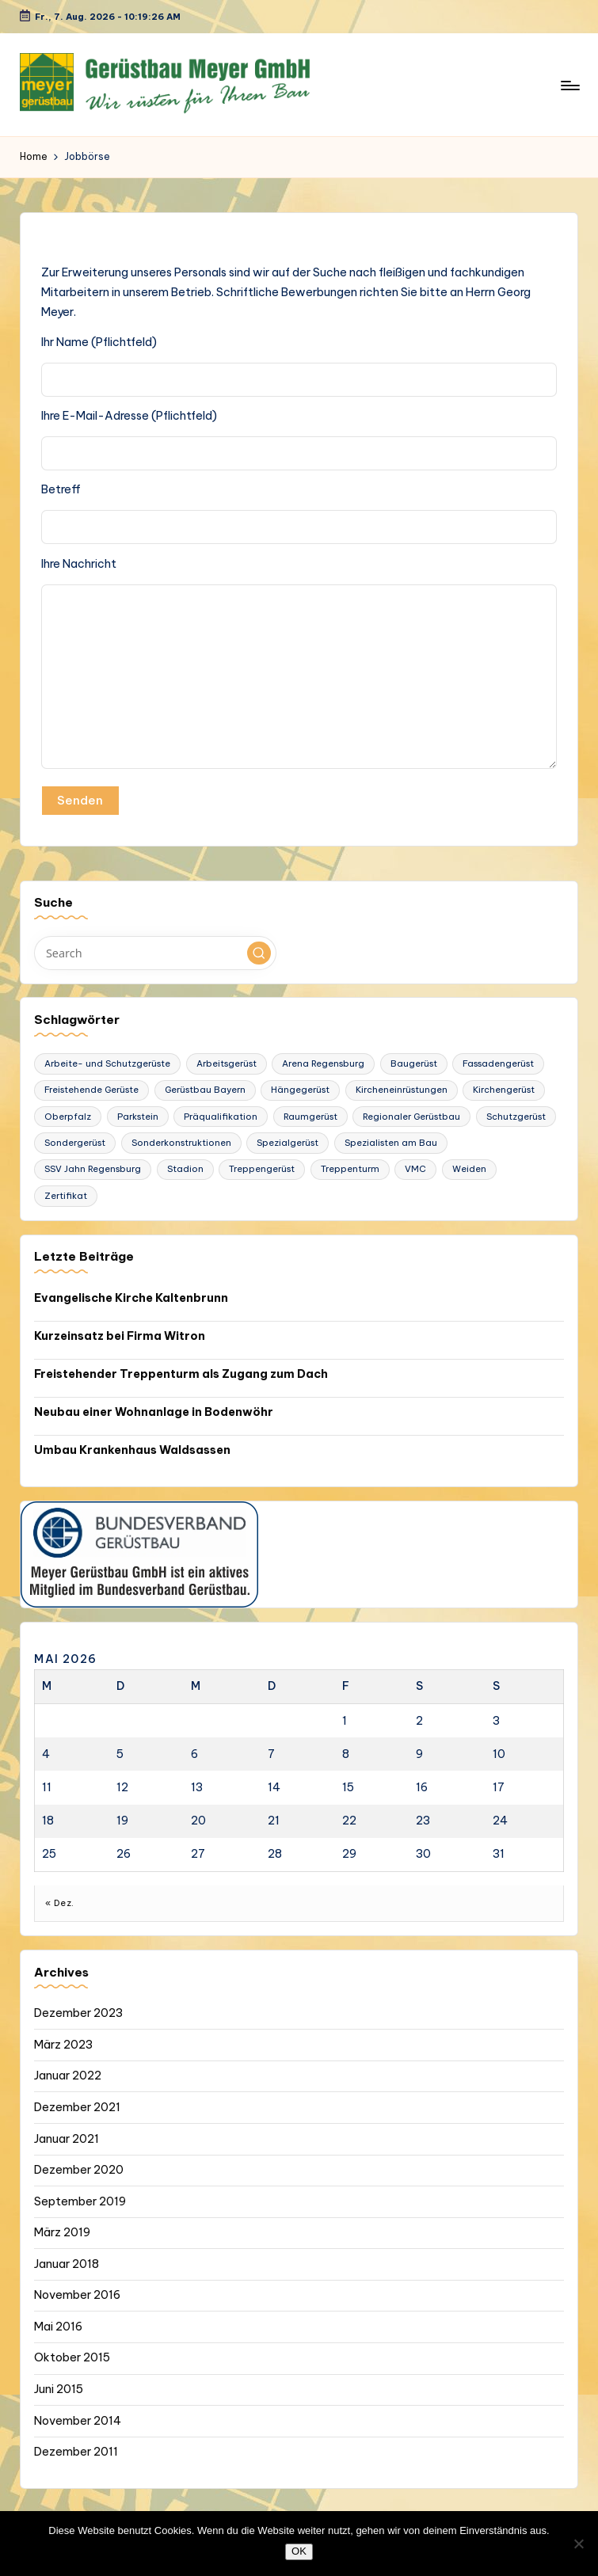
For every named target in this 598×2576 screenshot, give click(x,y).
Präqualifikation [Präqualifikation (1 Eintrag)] (220, 1116)
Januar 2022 (67, 2075)
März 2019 (62, 2232)
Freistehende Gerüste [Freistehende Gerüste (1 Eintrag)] (91, 1089)
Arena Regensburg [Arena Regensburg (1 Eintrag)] (323, 1063)
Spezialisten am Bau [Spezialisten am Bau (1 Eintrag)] (391, 1142)
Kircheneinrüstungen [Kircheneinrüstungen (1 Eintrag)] (402, 1089)
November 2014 (77, 2421)
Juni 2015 (58, 2389)
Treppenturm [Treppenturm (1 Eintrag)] (350, 1168)
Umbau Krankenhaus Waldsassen (132, 1450)
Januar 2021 (66, 2139)
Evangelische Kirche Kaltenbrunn (131, 1298)
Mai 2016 (58, 2326)
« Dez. (59, 1902)
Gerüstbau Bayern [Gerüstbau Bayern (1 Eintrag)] (205, 1089)
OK (299, 2551)
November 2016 (77, 2295)
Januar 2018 (66, 2264)
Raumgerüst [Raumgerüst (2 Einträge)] (310, 1116)
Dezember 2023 (78, 2013)
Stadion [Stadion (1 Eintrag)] (185, 1168)
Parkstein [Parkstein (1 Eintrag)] (137, 1116)
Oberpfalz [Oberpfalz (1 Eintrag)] (67, 1116)
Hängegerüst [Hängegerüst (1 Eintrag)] (300, 1089)
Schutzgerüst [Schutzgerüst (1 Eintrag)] (516, 1116)
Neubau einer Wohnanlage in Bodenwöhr (153, 1412)
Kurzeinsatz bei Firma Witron (119, 1336)
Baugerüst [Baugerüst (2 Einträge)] (413, 1063)
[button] (259, 953)
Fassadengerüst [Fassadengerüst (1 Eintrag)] (498, 1063)
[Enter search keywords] (155, 952)
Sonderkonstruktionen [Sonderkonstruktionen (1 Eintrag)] (181, 1142)
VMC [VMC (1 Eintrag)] (415, 1168)
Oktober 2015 (72, 2357)
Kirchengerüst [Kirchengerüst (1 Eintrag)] (504, 1089)
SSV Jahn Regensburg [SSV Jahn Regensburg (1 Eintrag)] (92, 1168)
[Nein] (578, 2543)
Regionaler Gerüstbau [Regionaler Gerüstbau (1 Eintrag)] (411, 1116)
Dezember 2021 (77, 2107)
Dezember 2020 (79, 2170)
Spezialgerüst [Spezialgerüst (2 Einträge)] (287, 1142)
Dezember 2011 (76, 2452)
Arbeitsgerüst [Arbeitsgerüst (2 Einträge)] (226, 1063)
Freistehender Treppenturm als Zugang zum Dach (181, 1374)
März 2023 (63, 2045)
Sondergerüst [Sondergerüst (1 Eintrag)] (74, 1142)
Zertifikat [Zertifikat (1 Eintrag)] (65, 1195)
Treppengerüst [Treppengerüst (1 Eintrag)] (262, 1168)
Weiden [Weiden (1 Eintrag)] (469, 1168)
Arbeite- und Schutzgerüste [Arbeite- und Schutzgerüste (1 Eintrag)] (107, 1063)
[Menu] (569, 84)
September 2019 (80, 2201)
